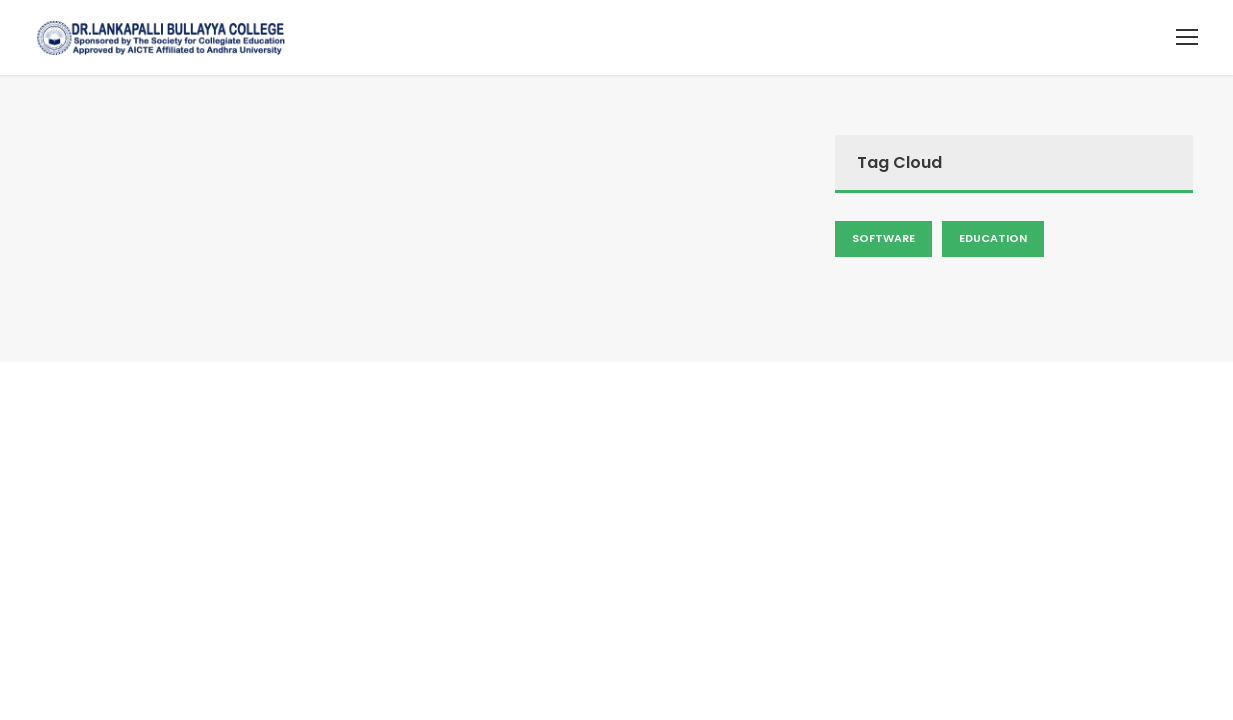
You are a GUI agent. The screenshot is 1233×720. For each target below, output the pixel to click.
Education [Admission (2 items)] (993, 238)
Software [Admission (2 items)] (883, 238)
